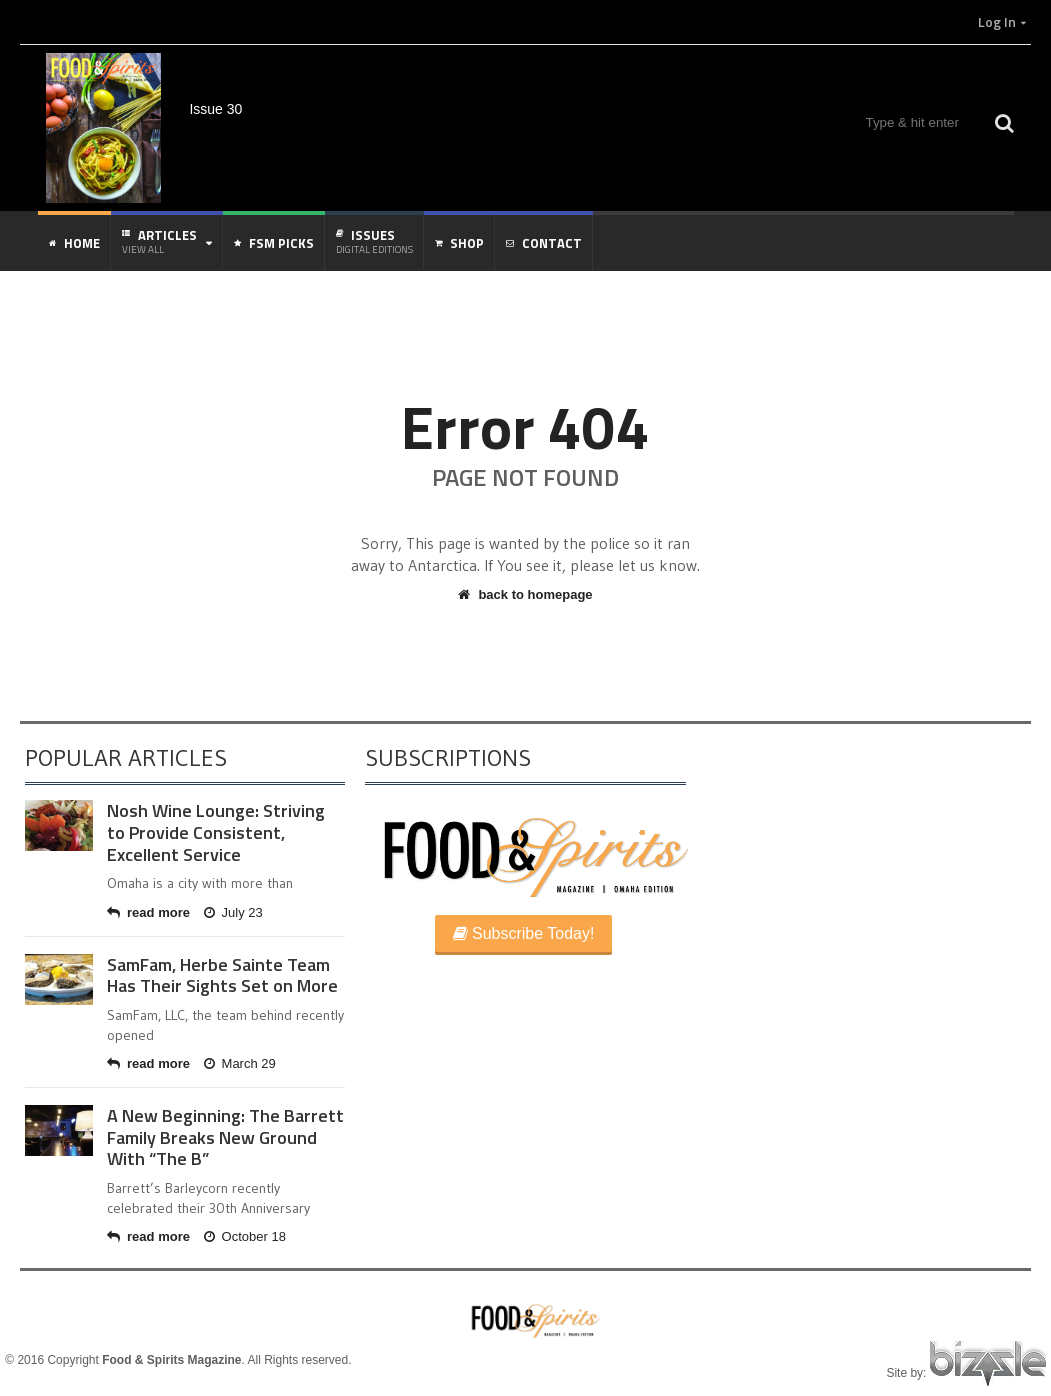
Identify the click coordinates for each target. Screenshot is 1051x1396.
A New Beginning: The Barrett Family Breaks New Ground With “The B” (225, 1137)
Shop (459, 243)
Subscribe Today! (524, 934)
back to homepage (525, 594)
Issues (374, 241)
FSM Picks (274, 243)
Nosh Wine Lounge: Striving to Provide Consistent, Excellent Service (216, 832)
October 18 (245, 1236)
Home (74, 243)
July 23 (233, 912)
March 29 (240, 1063)
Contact (544, 243)
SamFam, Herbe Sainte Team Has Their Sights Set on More (222, 975)
